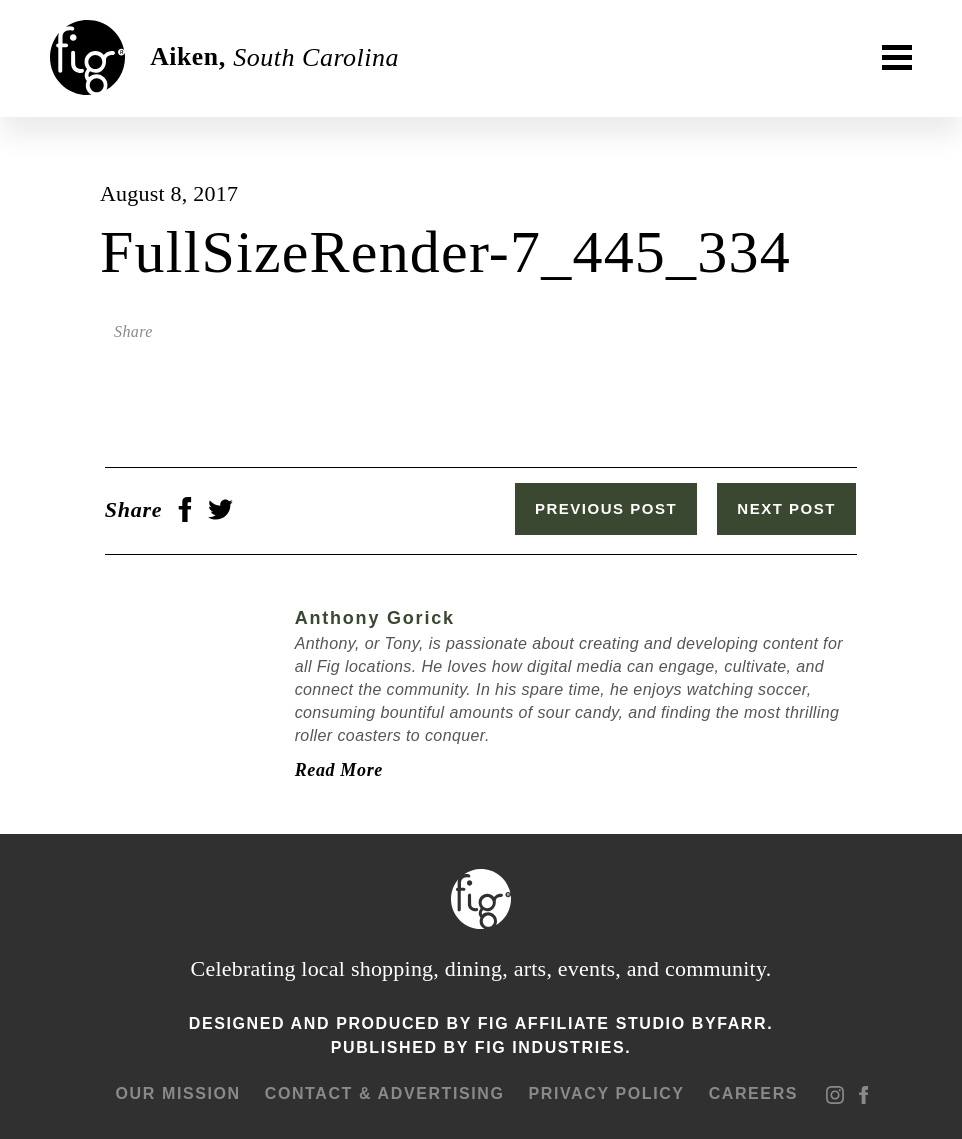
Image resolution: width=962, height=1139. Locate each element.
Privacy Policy (605, 1091)
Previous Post (612, 508)
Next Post (792, 508)
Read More (334, 768)
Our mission (176, 1091)
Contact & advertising (383, 1091)
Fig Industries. (553, 1045)
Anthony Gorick (370, 616)
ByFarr (729, 1021)
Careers (751, 1091)
